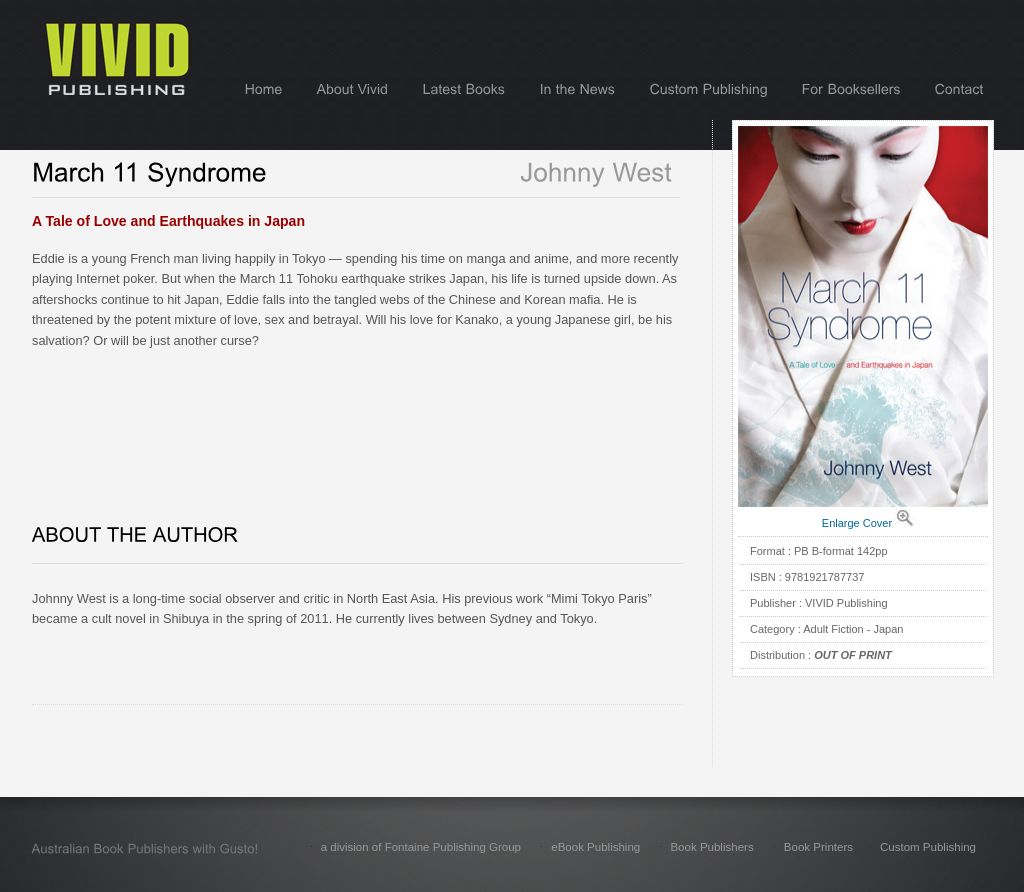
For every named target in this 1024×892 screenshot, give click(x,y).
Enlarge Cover (857, 523)
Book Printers (818, 847)
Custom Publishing (928, 847)
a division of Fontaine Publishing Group (421, 847)
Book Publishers (711, 847)
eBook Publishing (595, 847)
